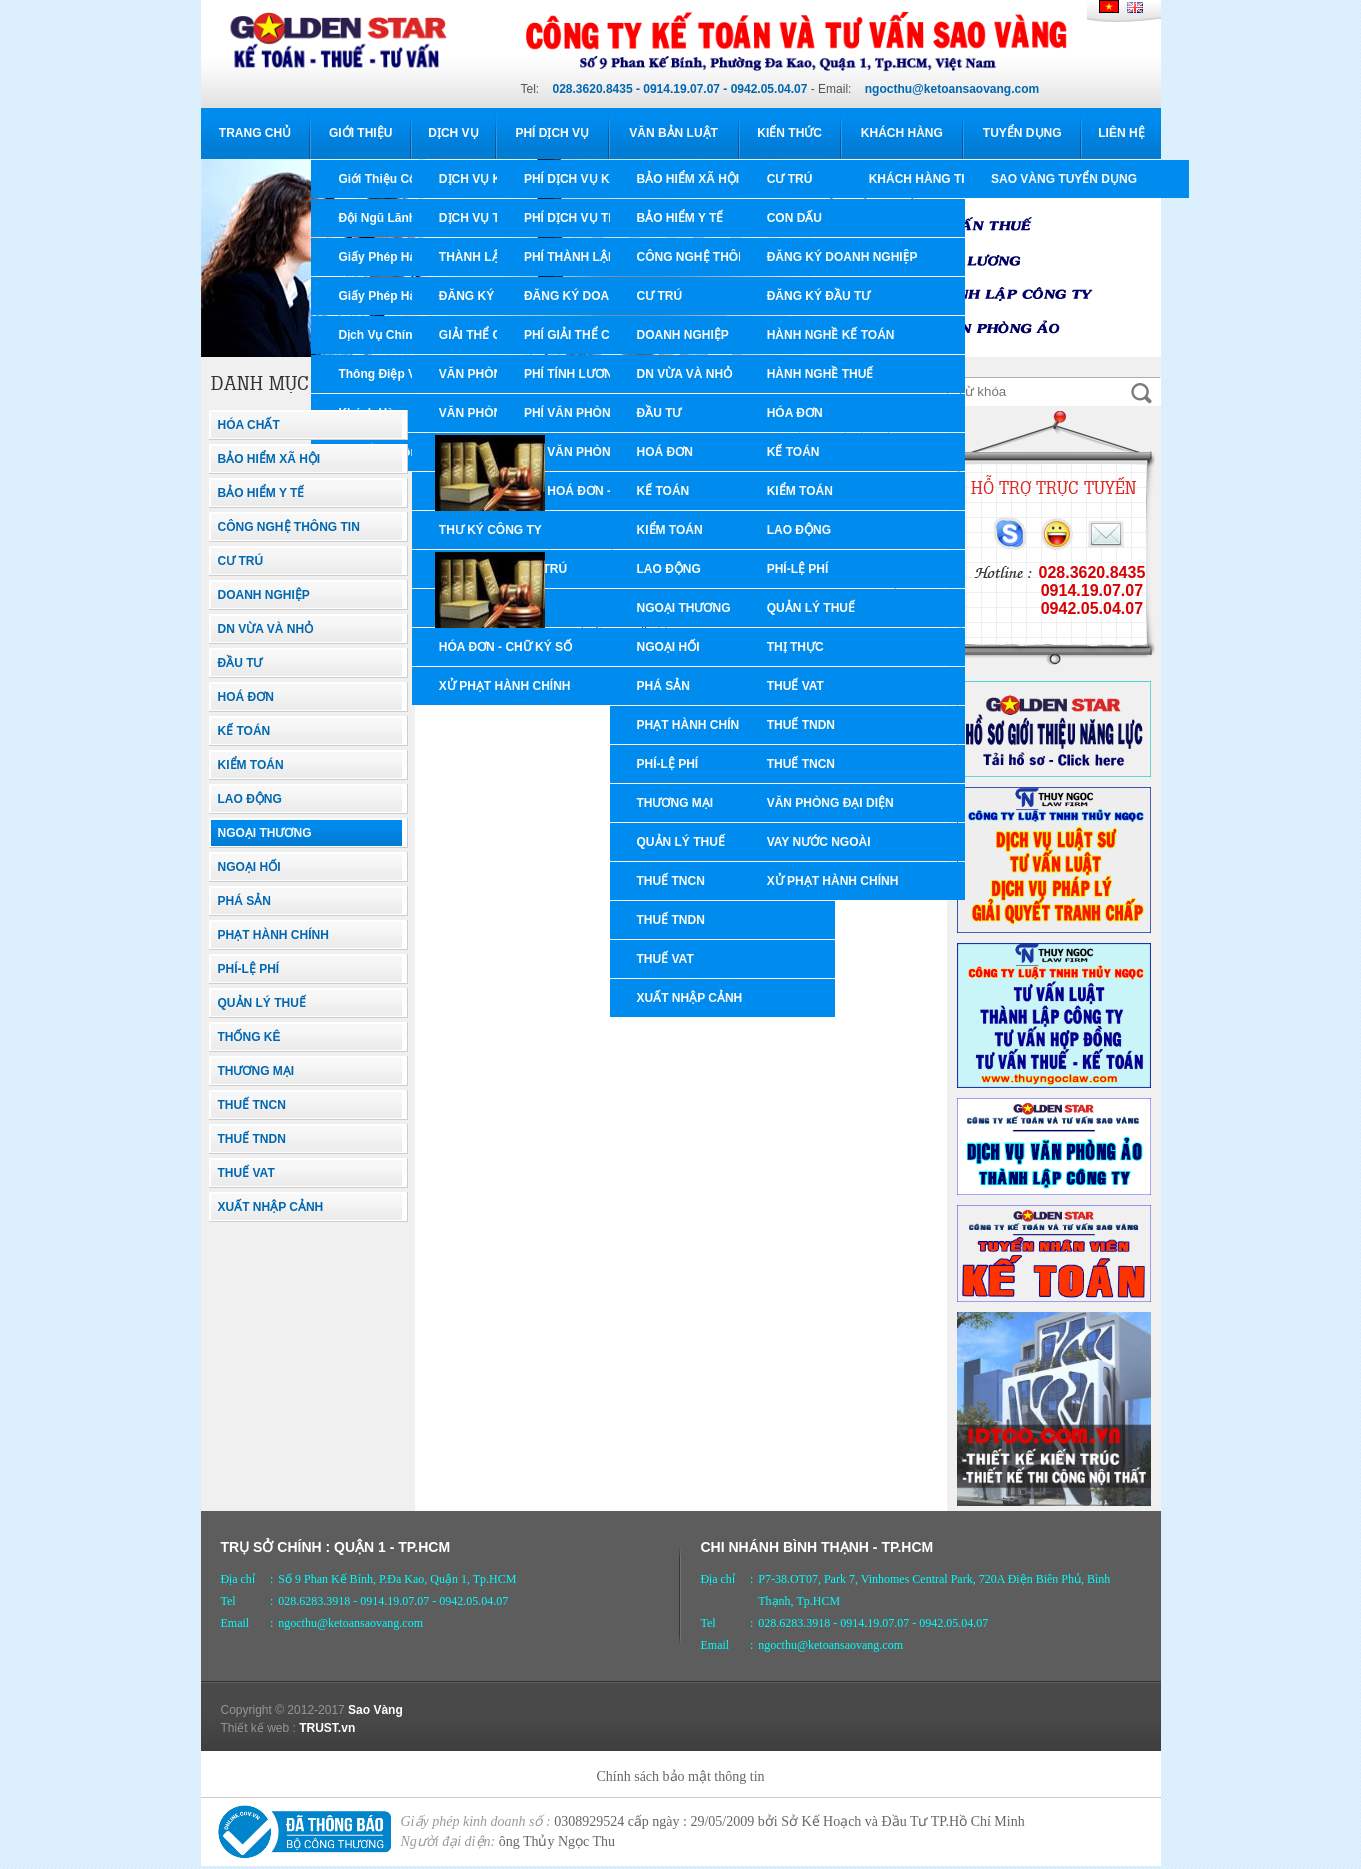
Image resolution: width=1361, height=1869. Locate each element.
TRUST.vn (327, 1728)
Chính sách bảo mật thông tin (680, 1776)
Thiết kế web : (258, 1728)
